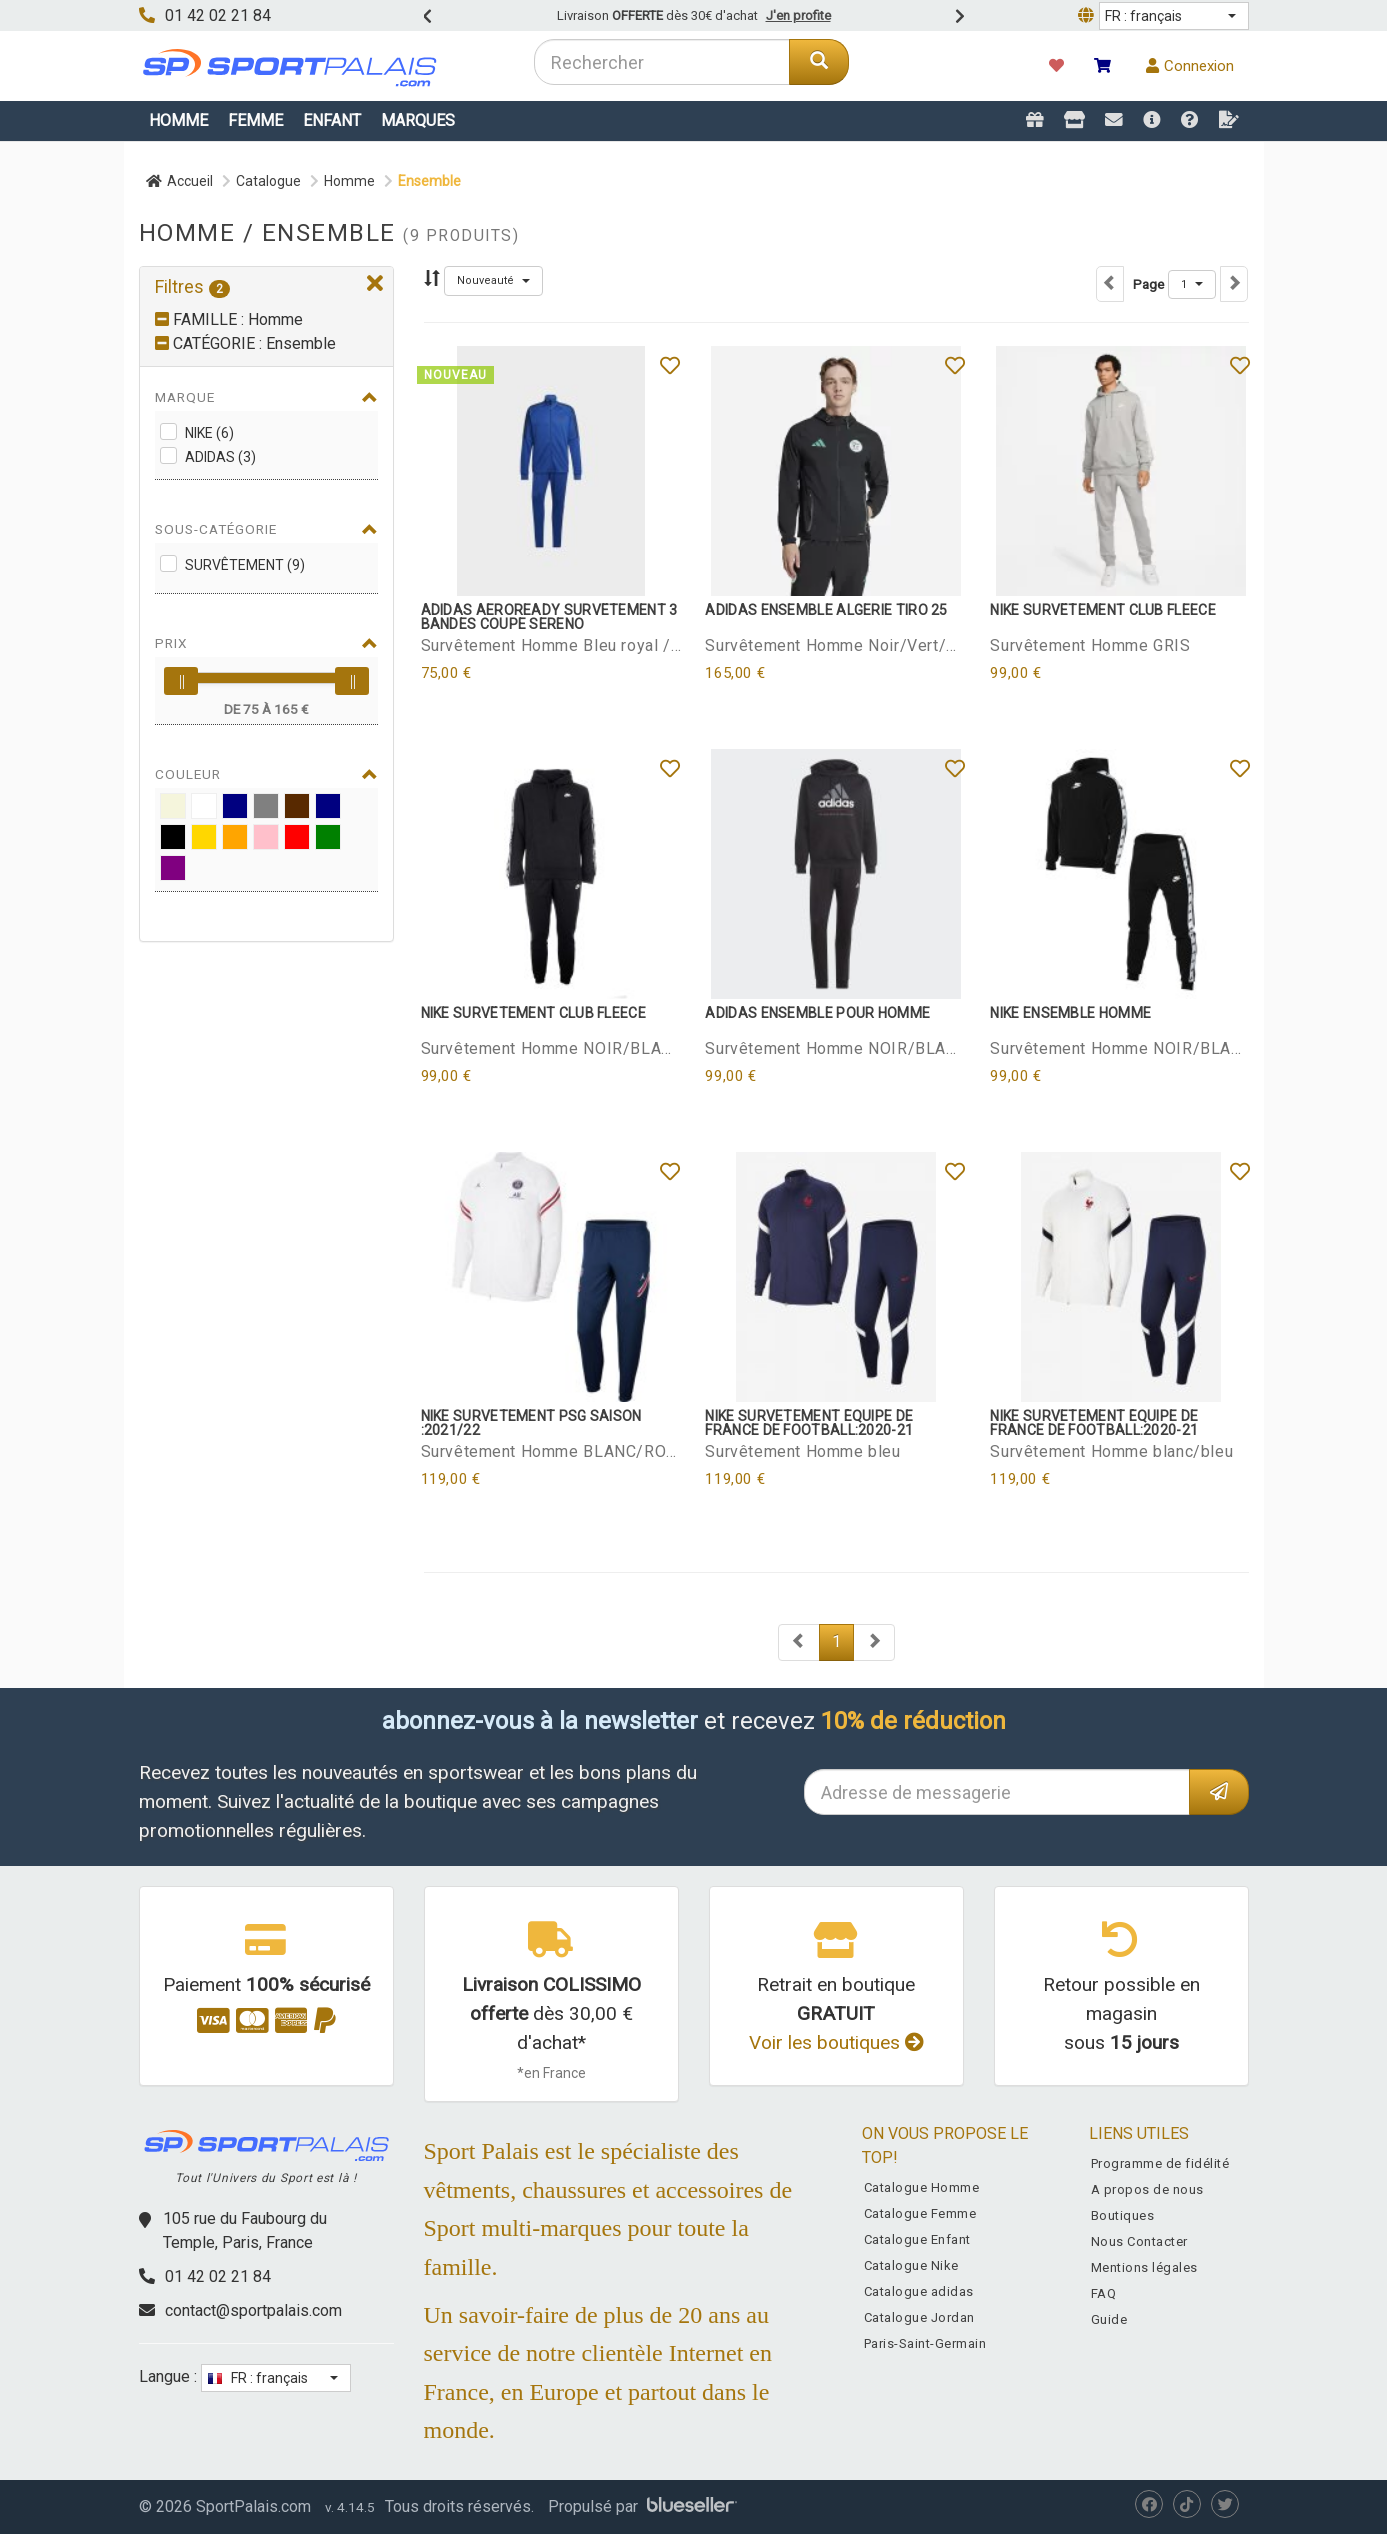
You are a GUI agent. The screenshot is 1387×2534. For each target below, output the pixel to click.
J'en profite (798, 15)
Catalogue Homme (922, 2187)
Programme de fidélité (1160, 2163)
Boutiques (1123, 2215)
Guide (1109, 2319)
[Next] (799, 1642)
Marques (418, 120)
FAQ (1104, 2293)
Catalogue (268, 181)
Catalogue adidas (919, 2291)
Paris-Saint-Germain (925, 2343)
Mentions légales (1144, 2267)
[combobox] (662, 62)
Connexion (1190, 66)
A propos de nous (1147, 2189)
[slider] (181, 681)
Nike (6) (209, 433)
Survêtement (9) (245, 565)
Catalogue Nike (911, 2265)
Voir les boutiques (836, 2042)
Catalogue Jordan (919, 2317)
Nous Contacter (1139, 2241)
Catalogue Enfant (917, 2239)
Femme (255, 120)
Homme (178, 120)
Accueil (179, 181)
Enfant (332, 120)
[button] (1174, 16)
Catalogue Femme (920, 2213)
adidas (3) (220, 457)
